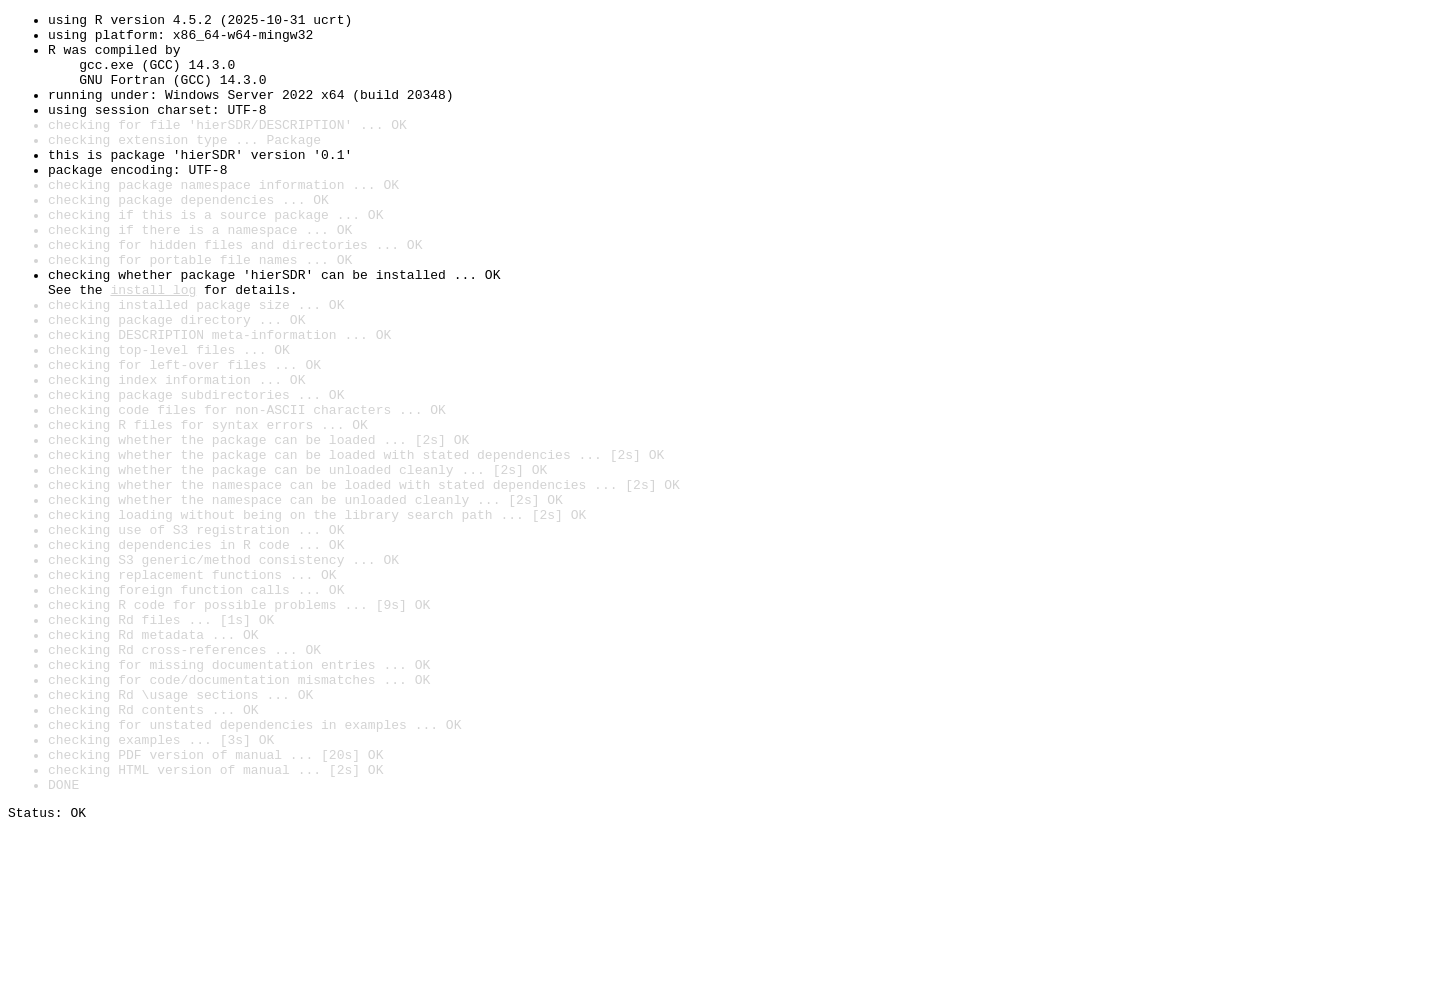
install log (153, 346)
